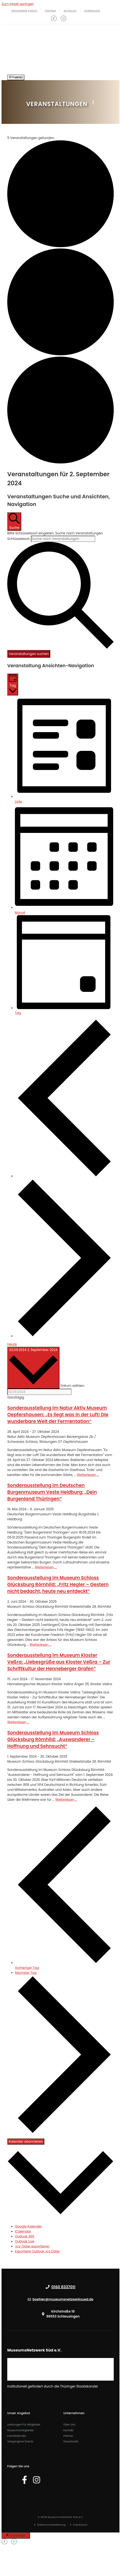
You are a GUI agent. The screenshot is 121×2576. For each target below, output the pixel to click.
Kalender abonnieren (26, 2141)
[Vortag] (64, 1176)
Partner (50, 11)
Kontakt (68, 2430)
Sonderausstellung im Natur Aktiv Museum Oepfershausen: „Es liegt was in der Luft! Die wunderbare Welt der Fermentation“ (57, 1414)
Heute (12, 1344)
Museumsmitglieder (20, 2430)
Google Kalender (28, 2226)
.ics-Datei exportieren (32, 2246)
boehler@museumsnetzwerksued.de (62, 2299)
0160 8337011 (63, 2287)
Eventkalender (16, 2436)
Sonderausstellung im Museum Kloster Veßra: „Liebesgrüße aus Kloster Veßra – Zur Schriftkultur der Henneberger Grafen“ (58, 1662)
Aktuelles (70, 11)
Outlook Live (24, 2241)
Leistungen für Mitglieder (23, 2424)
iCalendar (23, 2231)
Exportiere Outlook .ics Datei (37, 2251)
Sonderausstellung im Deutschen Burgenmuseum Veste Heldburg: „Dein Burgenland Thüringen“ (52, 1492)
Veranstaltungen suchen (29, 654)
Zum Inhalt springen (18, 4)
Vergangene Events (24, 11)
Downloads (92, 11)
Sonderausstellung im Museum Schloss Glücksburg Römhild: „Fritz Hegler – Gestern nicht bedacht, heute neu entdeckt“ (58, 1584)
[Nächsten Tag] (64, 1336)
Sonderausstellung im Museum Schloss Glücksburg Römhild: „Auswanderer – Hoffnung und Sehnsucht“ (53, 1739)
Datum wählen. (72, 1385)
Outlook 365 (24, 2236)
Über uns (69, 2424)
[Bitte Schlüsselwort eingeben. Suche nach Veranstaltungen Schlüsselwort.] (63, 539)
